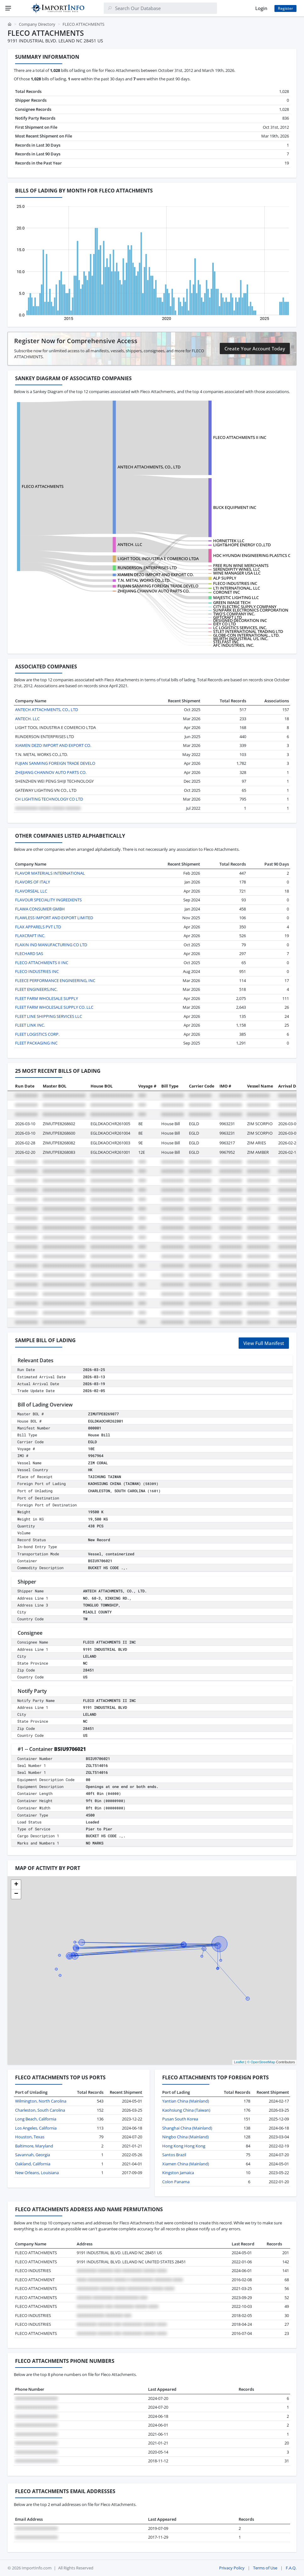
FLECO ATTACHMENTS (43, 486)
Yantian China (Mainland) (185, 2101)
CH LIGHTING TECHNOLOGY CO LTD (49, 799)
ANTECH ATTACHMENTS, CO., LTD (149, 467)
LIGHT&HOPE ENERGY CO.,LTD (242, 545)
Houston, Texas (29, 2137)
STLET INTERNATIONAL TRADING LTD (248, 631)
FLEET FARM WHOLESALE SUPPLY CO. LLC (54, 1007)
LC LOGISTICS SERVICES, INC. (240, 627)
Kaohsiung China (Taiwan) (186, 2110)
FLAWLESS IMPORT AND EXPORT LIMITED (54, 918)
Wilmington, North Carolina (40, 2101)
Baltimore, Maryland (34, 2146)
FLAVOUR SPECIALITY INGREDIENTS (48, 900)
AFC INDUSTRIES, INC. (233, 645)
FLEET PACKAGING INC (36, 1043)
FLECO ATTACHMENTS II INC (239, 437)
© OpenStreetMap (261, 2062)
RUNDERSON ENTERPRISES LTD (147, 567)
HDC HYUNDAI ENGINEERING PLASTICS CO (253, 555)
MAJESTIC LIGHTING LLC (236, 597)
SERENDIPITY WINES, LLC (236, 569)
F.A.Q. (291, 2568)
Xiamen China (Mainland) (185, 2164)
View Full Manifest (263, 1343)
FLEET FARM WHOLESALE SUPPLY (46, 998)
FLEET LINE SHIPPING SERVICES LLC (48, 1016)
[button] (16, 1884)
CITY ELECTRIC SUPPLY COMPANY (244, 606)
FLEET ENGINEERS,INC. (36, 989)
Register (285, 8)
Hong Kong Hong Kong (183, 2146)
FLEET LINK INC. (30, 1025)
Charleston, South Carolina (40, 2110)
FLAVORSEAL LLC (31, 891)
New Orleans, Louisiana (37, 2172)
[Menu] (8, 8)
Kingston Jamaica (178, 2172)
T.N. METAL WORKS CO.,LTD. (144, 580)
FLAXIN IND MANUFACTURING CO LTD (51, 945)
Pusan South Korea (180, 2119)
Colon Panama (176, 2181)
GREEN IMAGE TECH (232, 602)
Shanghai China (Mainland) (187, 2128)
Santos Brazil (174, 2154)
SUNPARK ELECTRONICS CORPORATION (250, 610)
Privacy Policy (232, 2568)
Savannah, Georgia (32, 2154)
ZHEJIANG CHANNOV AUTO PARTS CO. (154, 591)
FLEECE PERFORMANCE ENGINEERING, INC (55, 980)
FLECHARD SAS (29, 953)
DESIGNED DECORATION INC (240, 620)
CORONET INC (226, 592)
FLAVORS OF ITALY (32, 882)
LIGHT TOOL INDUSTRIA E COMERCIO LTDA (158, 558)
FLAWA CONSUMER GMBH (40, 909)
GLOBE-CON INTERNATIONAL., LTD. (246, 635)
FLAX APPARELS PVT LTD (38, 927)
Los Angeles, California (36, 2128)
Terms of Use (265, 2568)
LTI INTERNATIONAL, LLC (236, 588)
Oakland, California (32, 2164)
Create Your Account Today (254, 348)
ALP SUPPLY (224, 578)
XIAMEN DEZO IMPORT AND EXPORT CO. (156, 574)
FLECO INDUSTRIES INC (235, 583)
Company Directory (37, 24)
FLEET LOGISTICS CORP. (37, 1034)
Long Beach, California (35, 2119)
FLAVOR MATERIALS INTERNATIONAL (50, 873)
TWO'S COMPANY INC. (234, 614)
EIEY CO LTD (224, 624)
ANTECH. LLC (130, 544)
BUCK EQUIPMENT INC (234, 507)
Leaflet (239, 2062)
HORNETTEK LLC (228, 540)
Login (261, 8)
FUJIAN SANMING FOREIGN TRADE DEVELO (158, 586)
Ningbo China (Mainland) (185, 2137)
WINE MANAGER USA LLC (237, 573)
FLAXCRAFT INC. (30, 935)
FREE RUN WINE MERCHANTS (240, 565)
